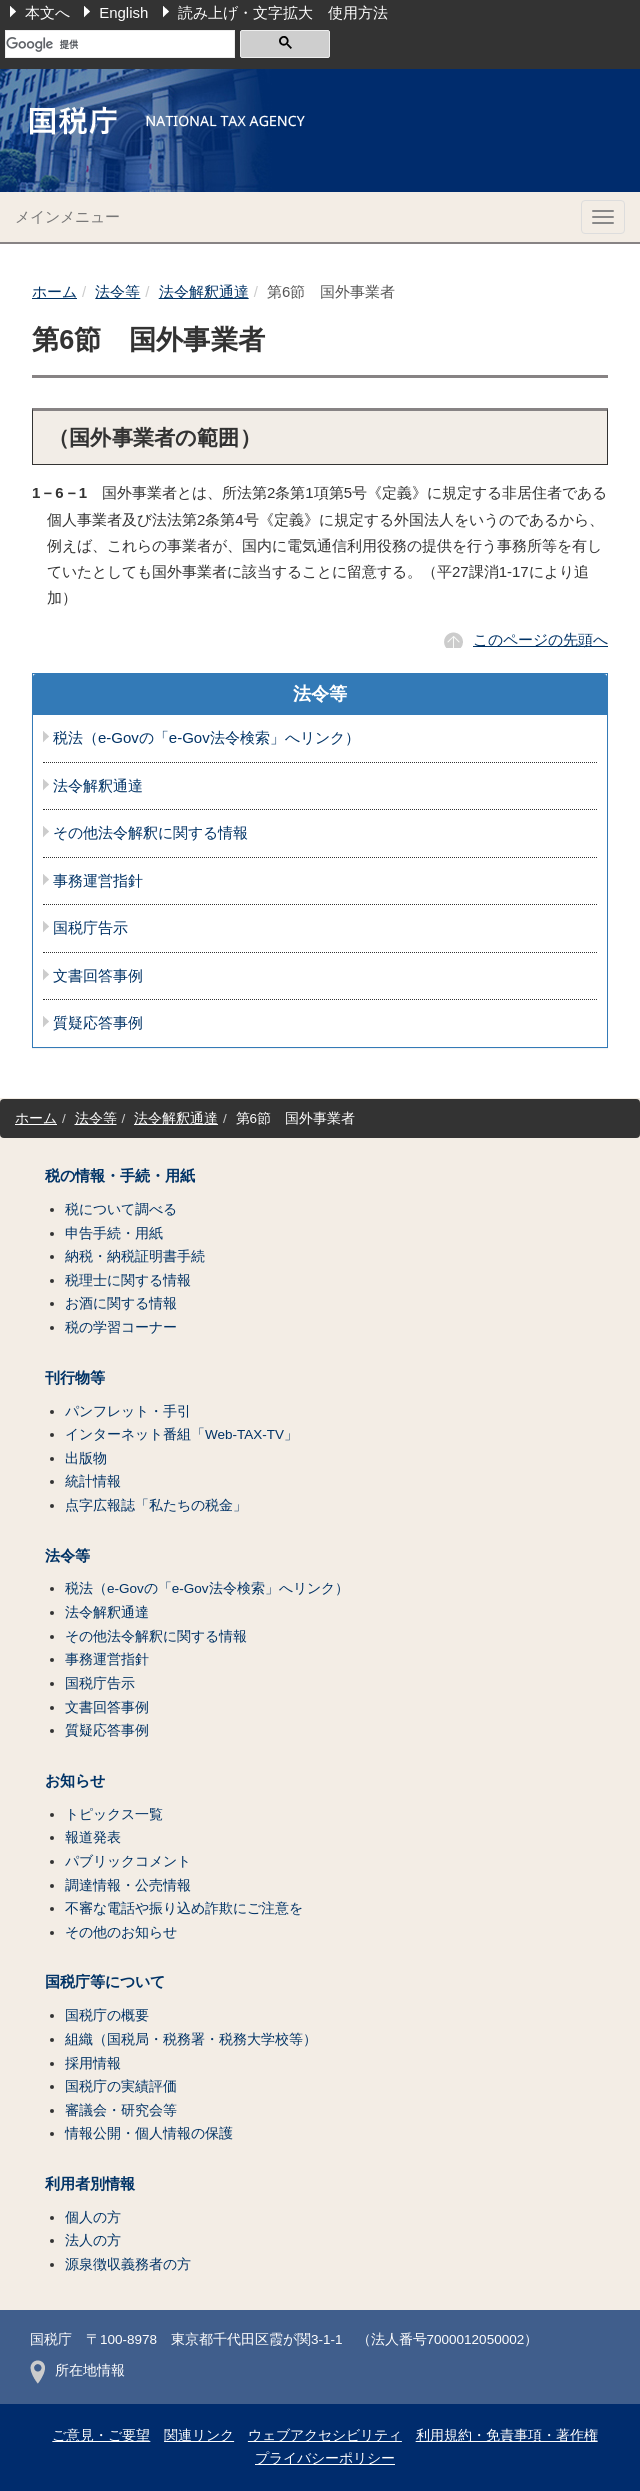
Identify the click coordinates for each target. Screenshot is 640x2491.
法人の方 (93, 2240)
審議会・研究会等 (121, 2110)
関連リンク (199, 2435)
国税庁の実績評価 (121, 2086)
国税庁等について (105, 1982)
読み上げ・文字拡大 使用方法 (283, 12)
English (123, 12)
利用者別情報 (90, 2184)
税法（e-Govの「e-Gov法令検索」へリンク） (206, 738)
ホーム (54, 291)
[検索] (120, 44)
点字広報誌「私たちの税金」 (156, 1505)
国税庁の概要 (107, 2015)
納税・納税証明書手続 (135, 1256)
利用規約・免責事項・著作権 (507, 2435)
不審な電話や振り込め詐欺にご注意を (184, 1908)
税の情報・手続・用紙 (120, 1176)
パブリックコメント (128, 1861)
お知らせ (75, 1781)
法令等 (117, 291)
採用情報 (93, 2063)
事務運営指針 (98, 881)
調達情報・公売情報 (128, 1885)
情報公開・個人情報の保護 (149, 2133)
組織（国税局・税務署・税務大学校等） (191, 2039)
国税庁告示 (90, 928)
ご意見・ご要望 (101, 2435)
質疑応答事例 (98, 1023)
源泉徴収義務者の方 (128, 2264)
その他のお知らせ (121, 1932)
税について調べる (121, 1209)
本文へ (47, 12)
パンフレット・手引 (128, 1411)
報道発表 (93, 1837)
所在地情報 (77, 2370)
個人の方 (93, 2217)
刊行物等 (75, 1378)
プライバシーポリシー (325, 2458)
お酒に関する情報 (121, 1303)
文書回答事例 (98, 976)
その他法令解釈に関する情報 (150, 833)
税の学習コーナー (121, 1327)
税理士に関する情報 (128, 1280)
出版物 (86, 1458)
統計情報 (93, 1481)
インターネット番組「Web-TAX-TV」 (181, 1434)
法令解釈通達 (204, 291)
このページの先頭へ (540, 639)
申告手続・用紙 (114, 1233)
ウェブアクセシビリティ (325, 2435)
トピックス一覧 (114, 1814)
